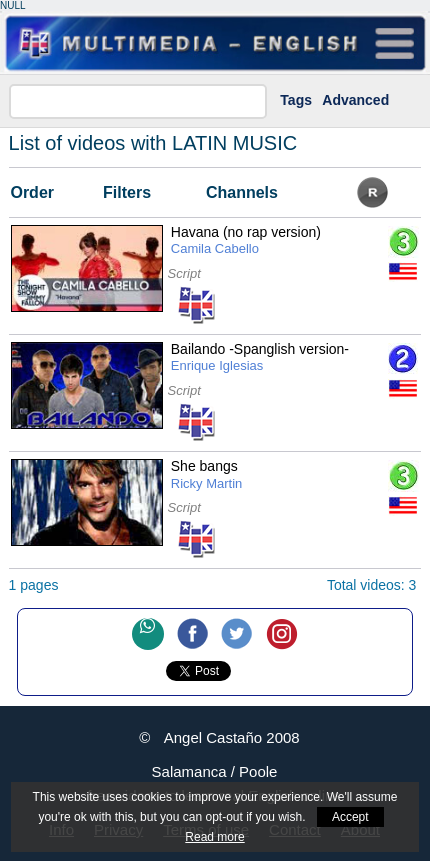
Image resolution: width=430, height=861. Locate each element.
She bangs (207, 475)
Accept (350, 817)
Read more (214, 837)
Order (32, 192)
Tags (296, 100)
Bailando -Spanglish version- (260, 358)
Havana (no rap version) (246, 241)
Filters (127, 192)
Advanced (355, 100)
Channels (242, 192)
